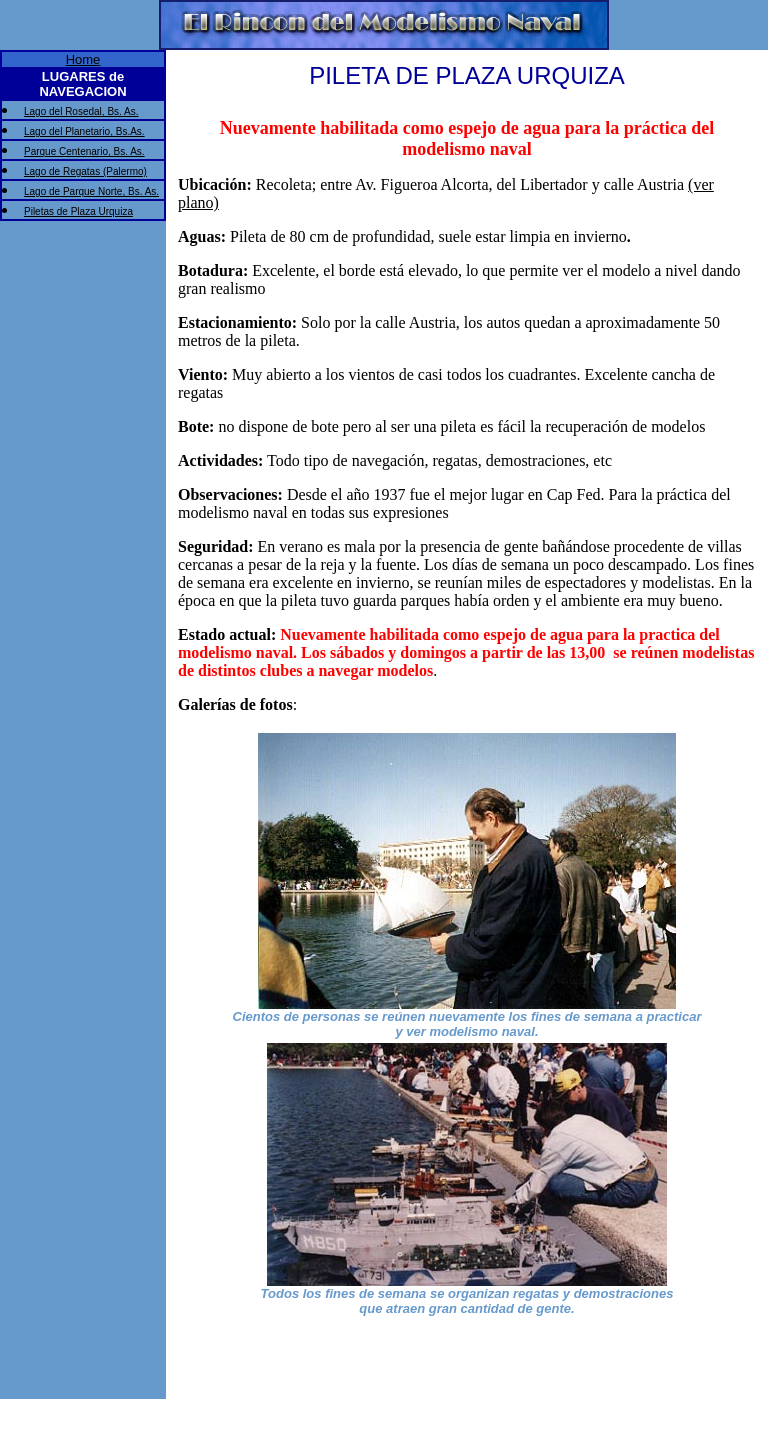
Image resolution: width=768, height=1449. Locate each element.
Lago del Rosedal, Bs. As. (81, 111)
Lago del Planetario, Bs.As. (84, 131)
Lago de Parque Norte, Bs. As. (91, 191)
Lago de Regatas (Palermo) (85, 171)
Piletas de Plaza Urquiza (78, 211)
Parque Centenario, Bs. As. (84, 151)
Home (83, 59)
